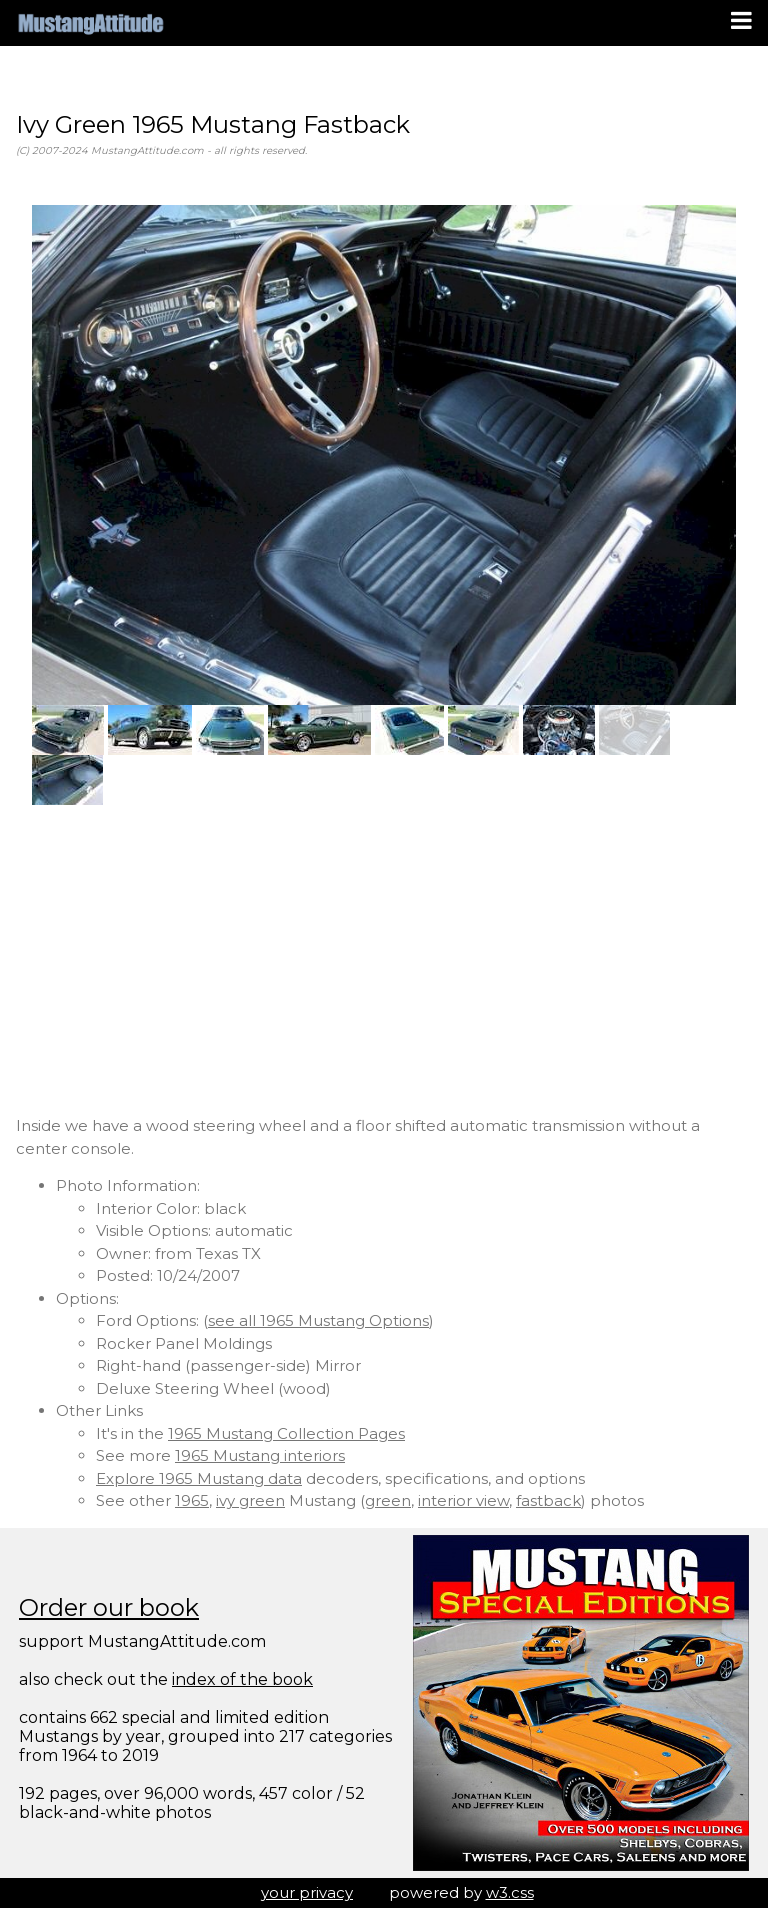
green (388, 1500)
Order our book (109, 1607)
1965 (192, 1500)
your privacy (307, 1892)
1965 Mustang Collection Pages (286, 1433)
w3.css (510, 1892)
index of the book (242, 1679)
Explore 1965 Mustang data (199, 1478)
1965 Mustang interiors (260, 1455)
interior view (463, 1500)
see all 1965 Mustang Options (318, 1320)
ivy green (250, 1500)
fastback (548, 1500)
